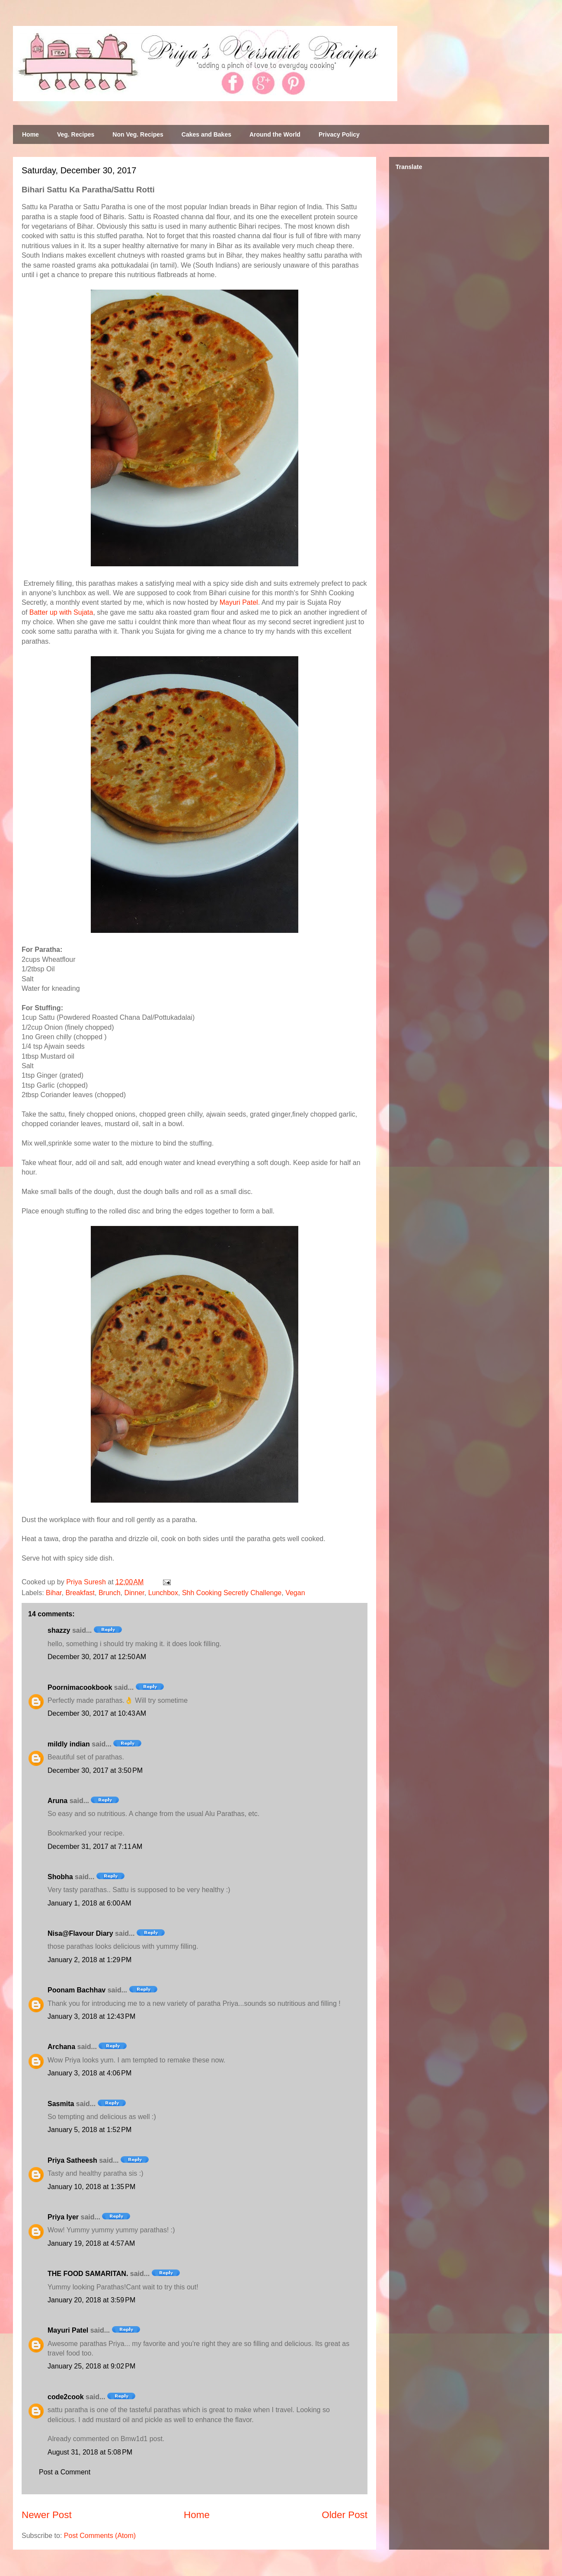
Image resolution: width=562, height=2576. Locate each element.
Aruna (57, 1800)
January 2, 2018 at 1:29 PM (89, 1959)
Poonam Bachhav (76, 1990)
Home (30, 134)
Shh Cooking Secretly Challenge (231, 1592)
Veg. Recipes (75, 134)
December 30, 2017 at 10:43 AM (97, 1713)
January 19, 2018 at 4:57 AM (91, 2243)
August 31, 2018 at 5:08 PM (90, 2452)
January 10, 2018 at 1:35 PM (91, 2186)
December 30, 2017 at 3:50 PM (95, 1770)
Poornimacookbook (80, 1687)
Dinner (134, 1592)
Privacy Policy (339, 134)
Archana (61, 2046)
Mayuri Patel (239, 602)
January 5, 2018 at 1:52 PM (89, 2129)
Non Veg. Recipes (137, 134)
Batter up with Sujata (61, 612)
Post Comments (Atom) (100, 2535)
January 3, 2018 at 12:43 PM (91, 2016)
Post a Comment (64, 2472)
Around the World (274, 134)
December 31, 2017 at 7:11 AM (95, 1846)
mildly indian (69, 1744)
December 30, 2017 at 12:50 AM (97, 1656)
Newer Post (47, 2514)
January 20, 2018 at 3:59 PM (91, 2300)
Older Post (344, 2514)
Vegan (295, 1592)
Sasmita (61, 2103)
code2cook (66, 2396)
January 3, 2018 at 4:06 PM (89, 2073)
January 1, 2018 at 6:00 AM (89, 1903)
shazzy (59, 1630)
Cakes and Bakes (206, 134)
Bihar (53, 1592)
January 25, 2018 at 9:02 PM (91, 2366)
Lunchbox (163, 1592)
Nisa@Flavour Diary (80, 1933)
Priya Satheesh (72, 2160)
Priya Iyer (63, 2217)
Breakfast (80, 1592)
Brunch (110, 1592)
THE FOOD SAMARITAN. (88, 2273)
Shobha (60, 1876)
